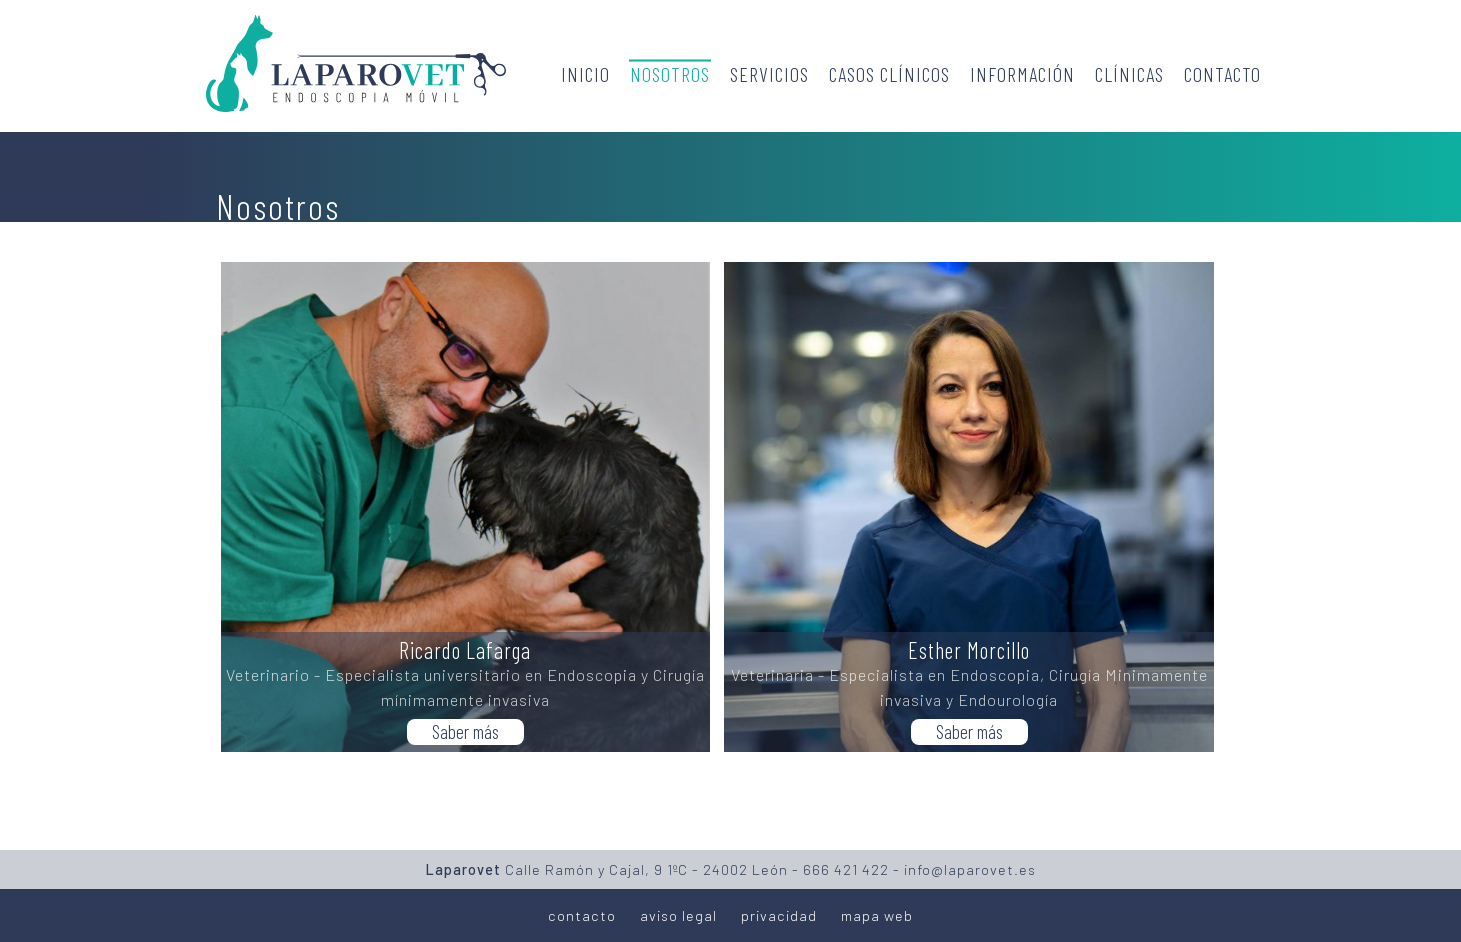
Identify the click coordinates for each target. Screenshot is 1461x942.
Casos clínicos (889, 74)
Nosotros (670, 74)
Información (1022, 74)
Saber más (465, 731)
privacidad (779, 915)
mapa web (877, 915)
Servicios (769, 74)
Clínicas (1129, 74)
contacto (582, 915)
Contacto (1222, 74)
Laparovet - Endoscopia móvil (356, 63)
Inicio (585, 74)
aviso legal (678, 915)
